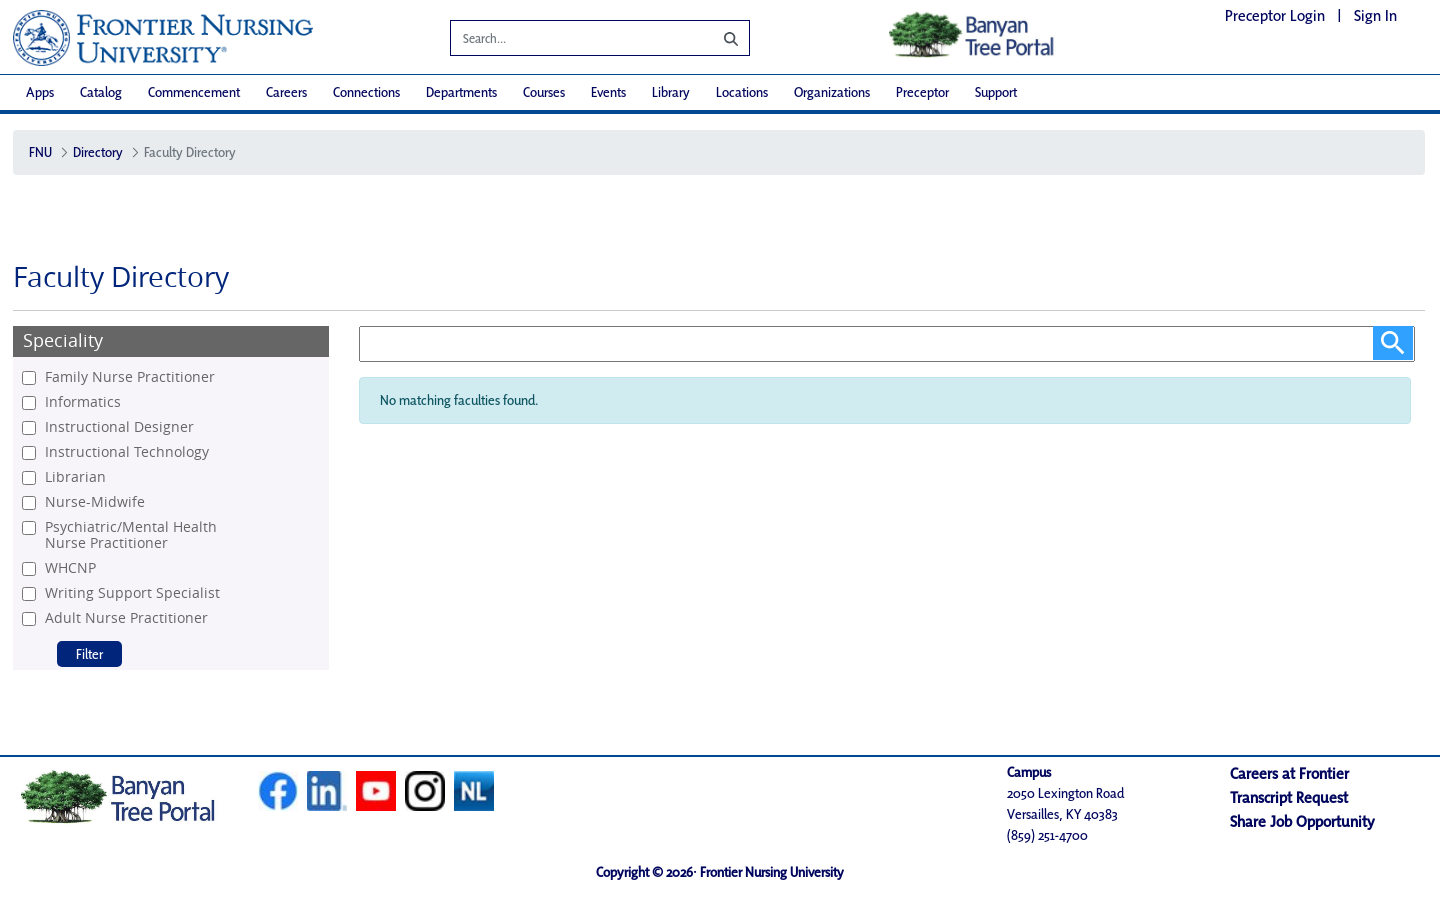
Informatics (83, 402)
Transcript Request (1289, 797)
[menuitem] (40, 92)
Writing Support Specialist (132, 593)
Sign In (1375, 15)
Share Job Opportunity (1302, 821)
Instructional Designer (119, 427)
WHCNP (70, 568)
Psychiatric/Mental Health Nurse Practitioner (131, 535)
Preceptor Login (1275, 15)
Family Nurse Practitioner (130, 377)
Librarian (75, 477)
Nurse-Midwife (95, 502)
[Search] (567, 41)
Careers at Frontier (1289, 773)
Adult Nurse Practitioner (126, 618)
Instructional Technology (127, 452)
